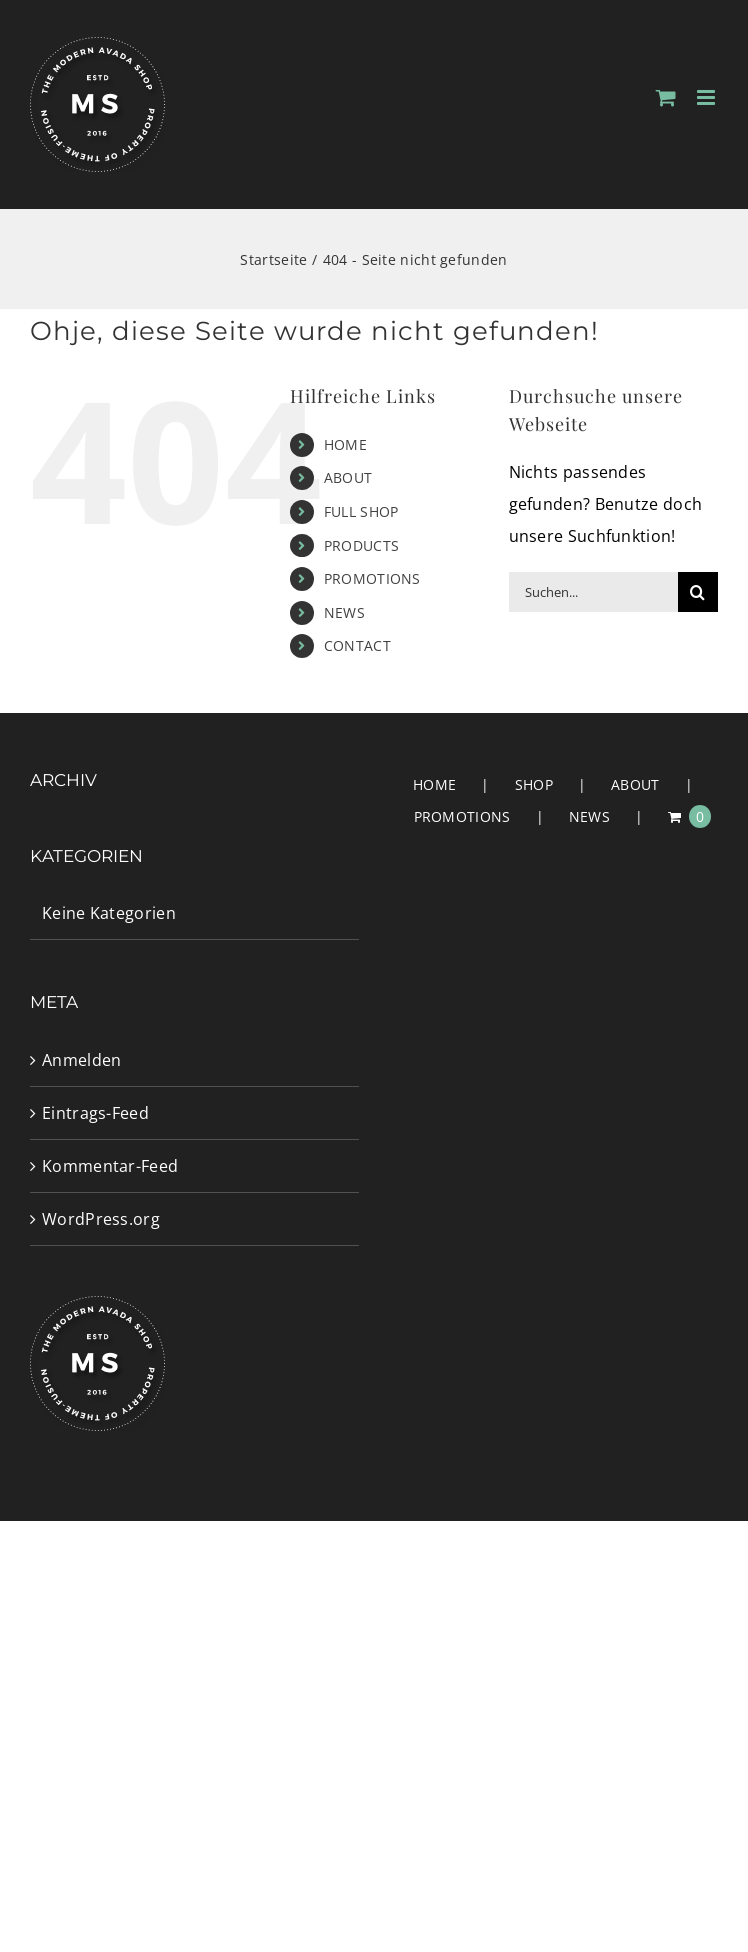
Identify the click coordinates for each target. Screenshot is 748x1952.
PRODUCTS (361, 545)
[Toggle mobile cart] (666, 97)
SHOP (534, 784)
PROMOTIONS (372, 578)
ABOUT (348, 477)
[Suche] (698, 592)
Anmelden (81, 1060)
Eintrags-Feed (95, 1113)
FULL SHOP (361, 511)
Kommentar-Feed (110, 1166)
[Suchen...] (593, 592)
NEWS (344, 612)
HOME (345, 444)
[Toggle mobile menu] (707, 97)
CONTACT (357, 645)
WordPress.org (101, 1219)
